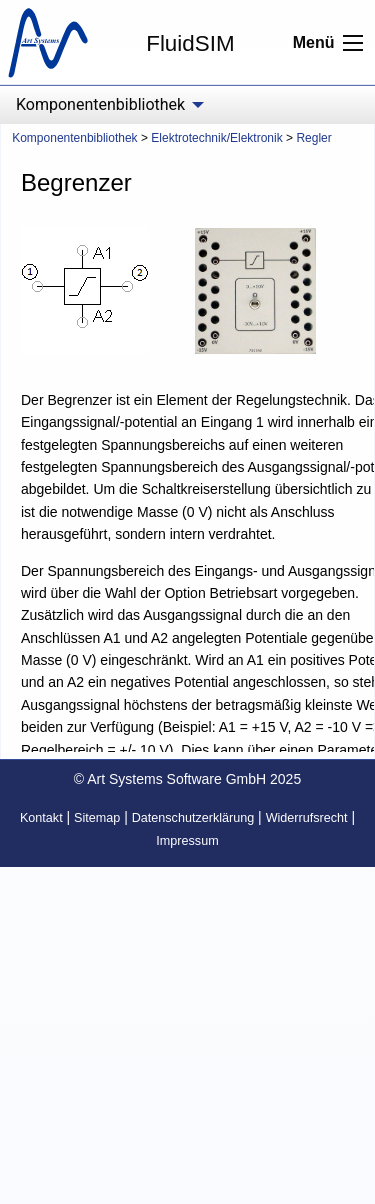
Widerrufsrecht (307, 818)
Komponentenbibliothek (74, 138)
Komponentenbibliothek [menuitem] (100, 104)
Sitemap (97, 818)
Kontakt (41, 818)
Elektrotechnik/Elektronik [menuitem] (216, 138)
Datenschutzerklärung (193, 818)
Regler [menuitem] (313, 138)
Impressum (187, 841)
